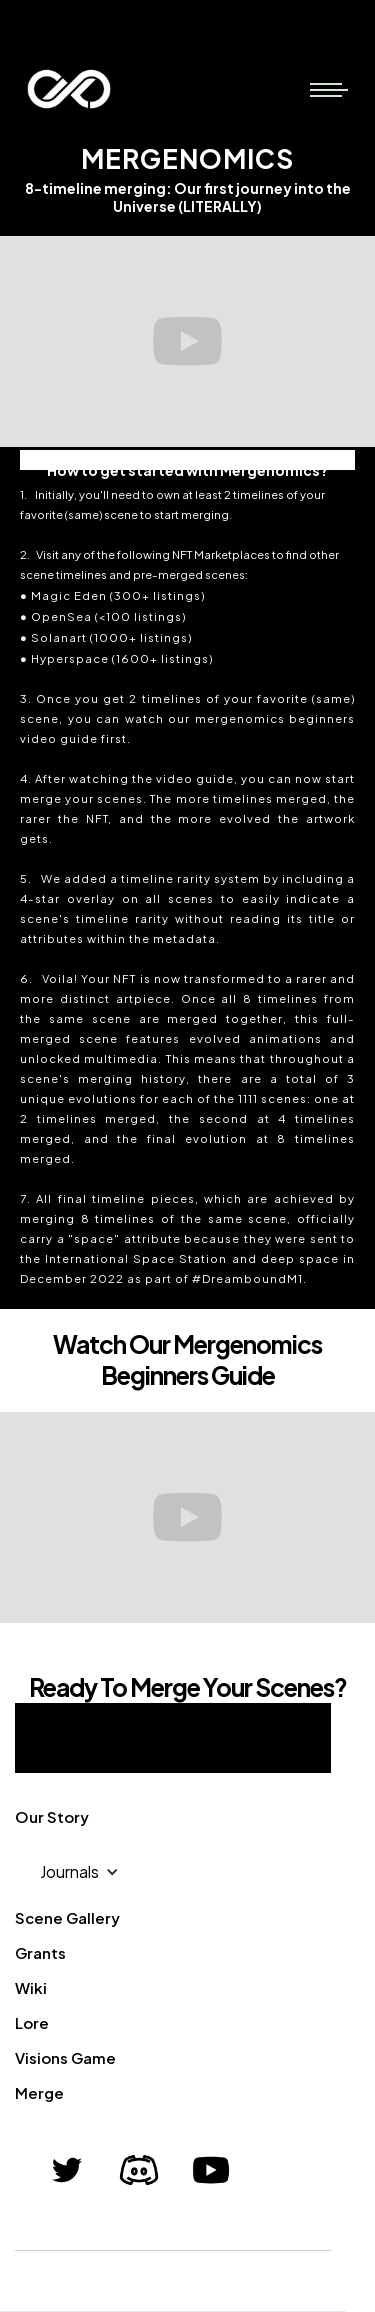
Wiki (31, 1987)
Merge (39, 2092)
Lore (32, 2022)
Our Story (52, 1816)
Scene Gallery (67, 1917)
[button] (326, 89)
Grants (40, 1952)
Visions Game (65, 2057)
